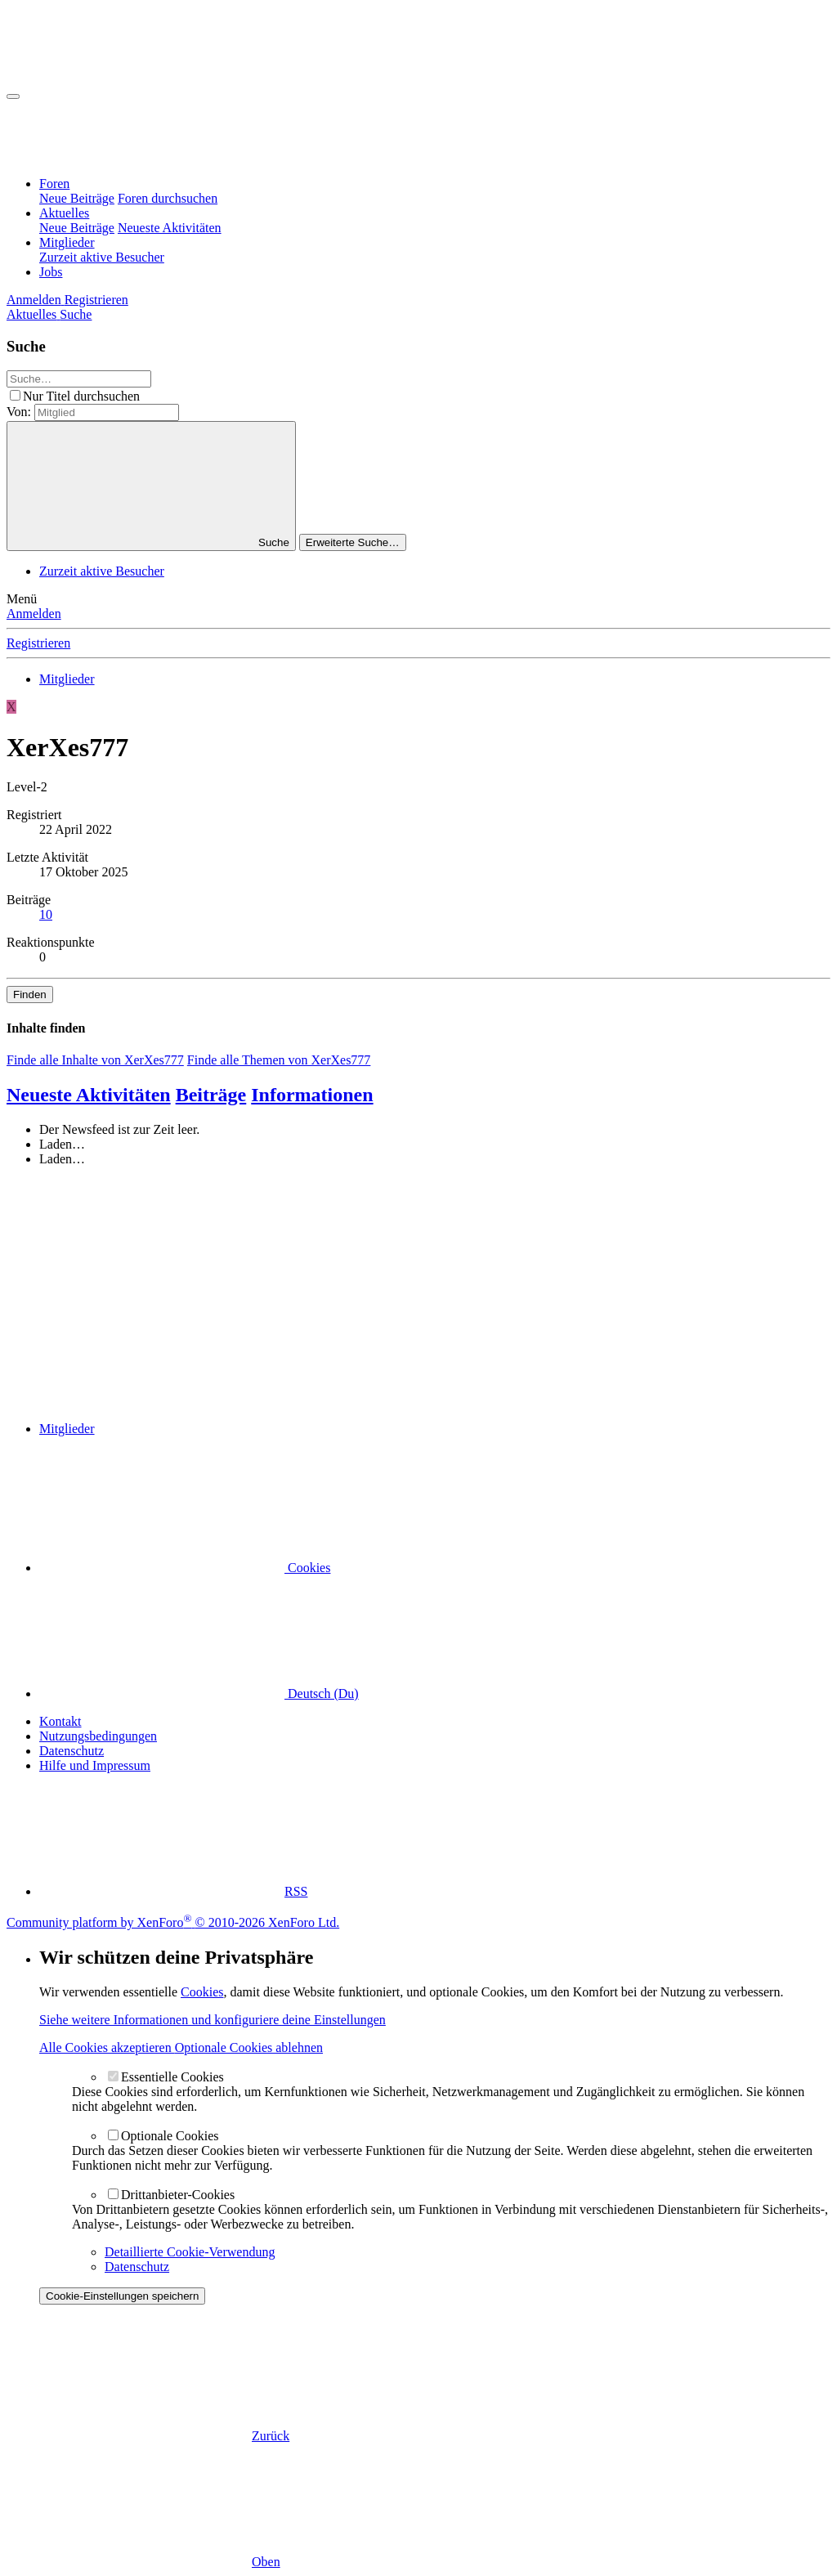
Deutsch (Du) (199, 1693)
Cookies (184, 1568)
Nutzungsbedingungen (98, 1736)
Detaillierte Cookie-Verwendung (190, 2252)
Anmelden (34, 613)
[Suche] (76, 314)
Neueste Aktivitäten (170, 228)
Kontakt (60, 1721)
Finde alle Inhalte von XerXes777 (95, 1060)
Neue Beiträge (76, 198)
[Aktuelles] (33, 314)
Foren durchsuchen (167, 198)
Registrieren (38, 643)
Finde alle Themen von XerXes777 (279, 1060)
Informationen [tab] (312, 1094)
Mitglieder (67, 242)
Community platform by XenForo (173, 1922)
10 (45, 914)
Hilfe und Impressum (94, 1765)
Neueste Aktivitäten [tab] (89, 1094)
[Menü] (13, 96)
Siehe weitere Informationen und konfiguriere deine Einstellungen (212, 2020)
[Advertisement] (418, 1294)
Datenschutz (71, 1751)
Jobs (50, 272)
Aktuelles (64, 213)
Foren (54, 183)
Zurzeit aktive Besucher (101, 257)
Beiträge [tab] (211, 1094)
